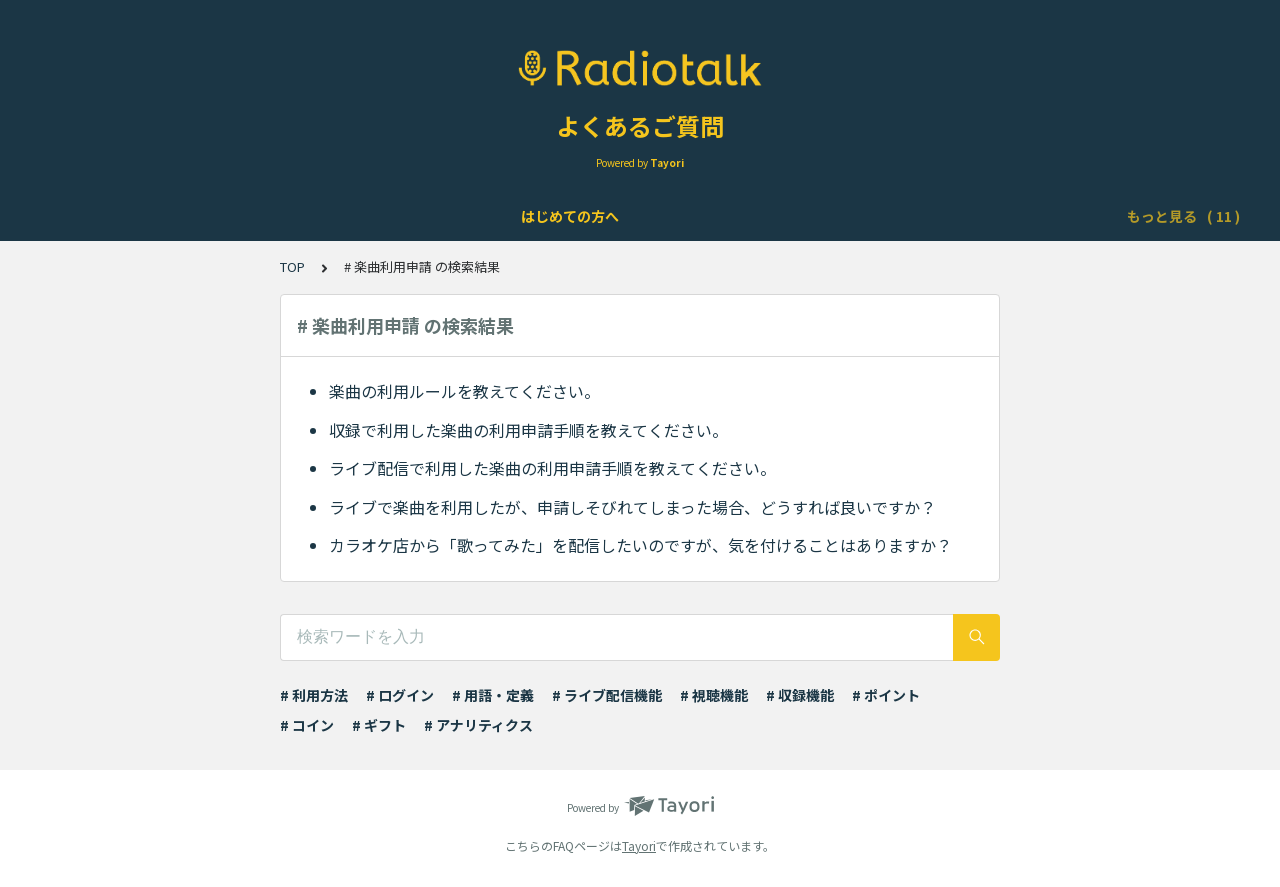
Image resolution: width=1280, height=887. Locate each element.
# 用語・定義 (493, 695)
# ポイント (886, 695)
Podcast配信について (685, 216)
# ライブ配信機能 (607, 695)
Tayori (639, 845)
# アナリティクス (478, 725)
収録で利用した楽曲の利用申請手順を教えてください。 (528, 430)
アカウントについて (257, 216)
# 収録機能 (800, 695)
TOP (292, 266)
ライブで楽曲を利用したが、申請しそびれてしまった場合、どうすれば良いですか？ (632, 507)
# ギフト (379, 725)
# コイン (307, 725)
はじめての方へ (117, 216)
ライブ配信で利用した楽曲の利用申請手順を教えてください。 (552, 468)
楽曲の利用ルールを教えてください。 (464, 391)
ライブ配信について (523, 216)
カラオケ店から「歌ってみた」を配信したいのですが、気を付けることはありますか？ (640, 545)
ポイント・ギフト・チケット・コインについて (932, 216)
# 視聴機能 (714, 695)
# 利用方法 (314, 695)
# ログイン (400, 695)
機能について (390, 216)
